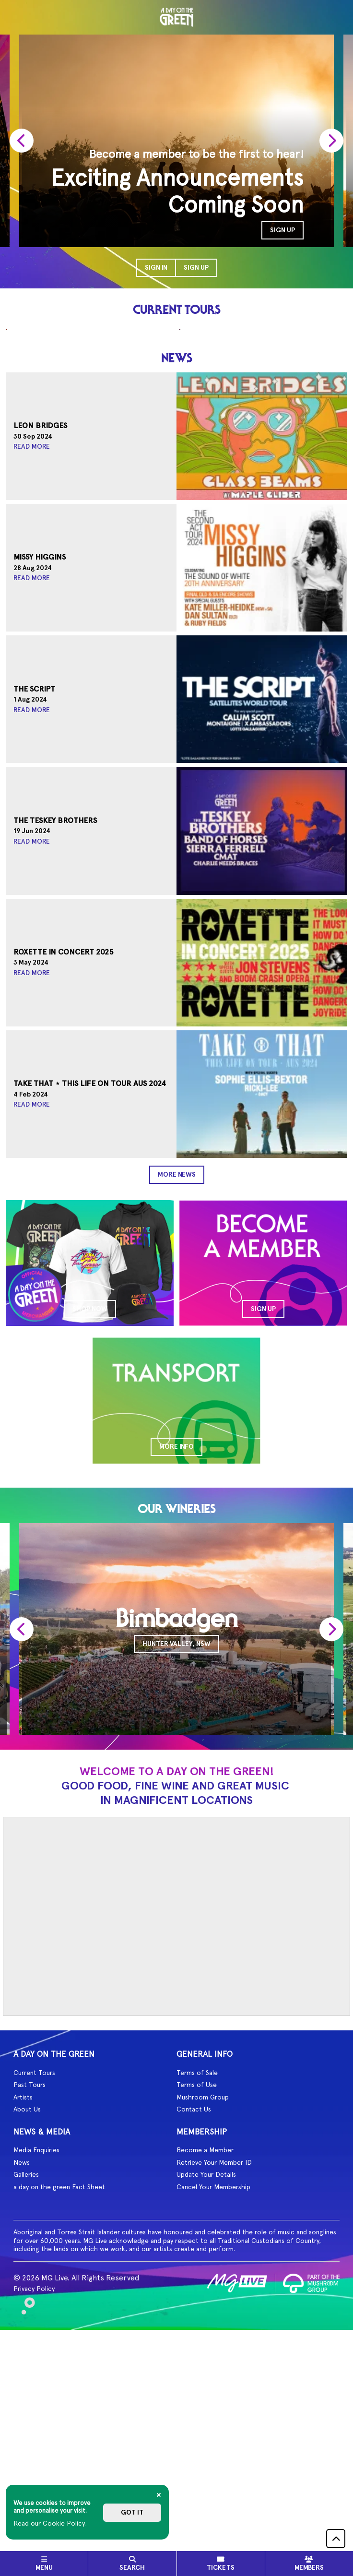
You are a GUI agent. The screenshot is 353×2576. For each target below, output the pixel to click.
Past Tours (29, 2306)
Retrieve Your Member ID (214, 2383)
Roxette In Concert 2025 (63, 1173)
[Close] (158, 2495)
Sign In (156, 267)
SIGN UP (282, 230)
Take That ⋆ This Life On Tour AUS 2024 (89, 1304)
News (21, 2383)
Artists (23, 2318)
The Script (34, 910)
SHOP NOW (89, 1530)
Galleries (26, 2395)
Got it (132, 2512)
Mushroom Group (202, 2318)
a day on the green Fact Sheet (59, 2408)
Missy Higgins (39, 779)
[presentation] (22, 141)
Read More (31, 668)
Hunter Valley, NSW (176, 1865)
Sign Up (196, 267)
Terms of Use (196, 2306)
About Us (27, 2330)
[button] (335, 2538)
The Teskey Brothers (55, 1042)
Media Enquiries (36, 2371)
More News (177, 1396)
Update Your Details (206, 2395)
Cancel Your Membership (213, 2408)
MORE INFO (176, 1668)
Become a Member (205, 2371)
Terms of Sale (197, 2294)
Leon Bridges (40, 647)
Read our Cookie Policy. (49, 2523)
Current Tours (34, 2294)
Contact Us (193, 2330)
